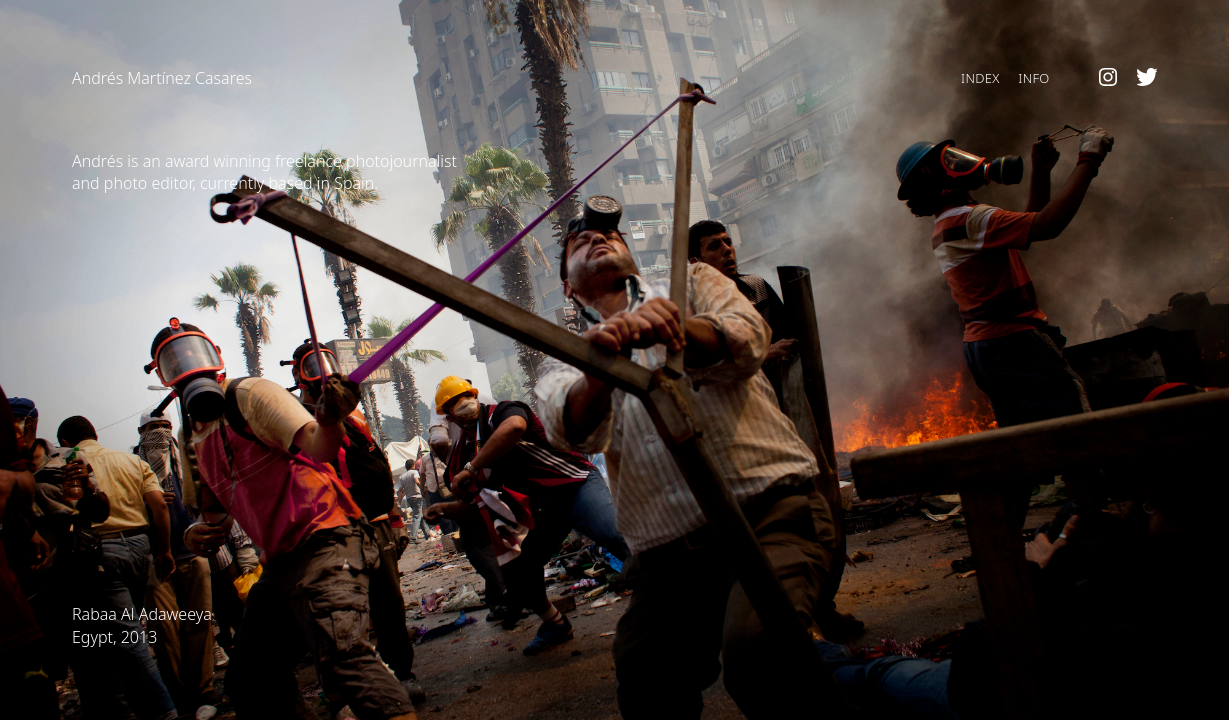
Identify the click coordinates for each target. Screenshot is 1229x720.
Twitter (1147, 78)
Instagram (1108, 78)
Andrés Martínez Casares (162, 78)
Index (980, 78)
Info (1033, 78)
